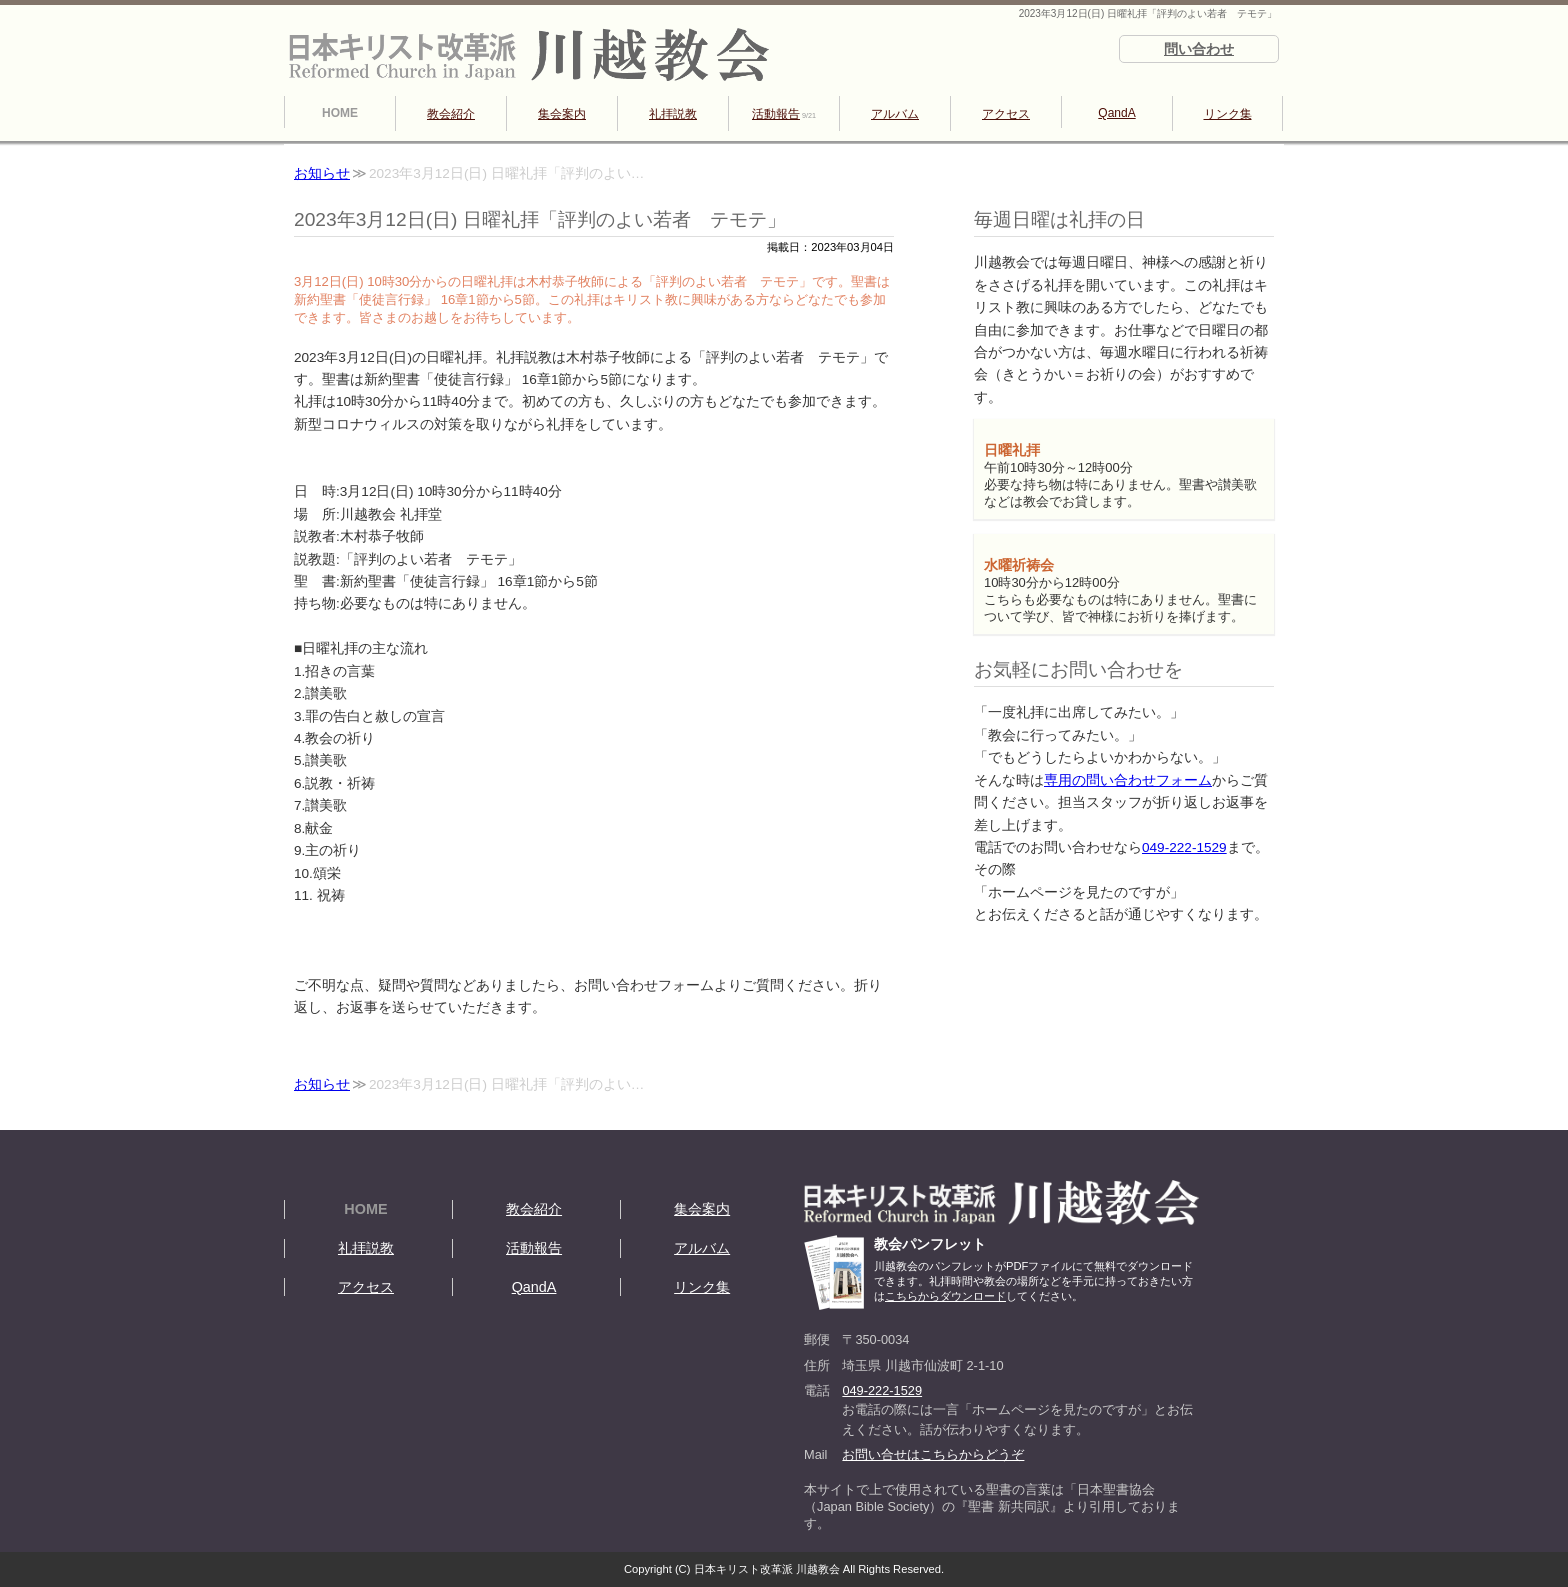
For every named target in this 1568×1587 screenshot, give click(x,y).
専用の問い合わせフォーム (1128, 780)
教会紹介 (451, 114)
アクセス (1006, 114)
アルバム (895, 114)
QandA (1116, 113)
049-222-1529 (1184, 847)
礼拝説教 (673, 114)
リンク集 (1228, 114)
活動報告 (784, 114)
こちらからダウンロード (945, 1296)
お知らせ (322, 173)
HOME (340, 113)
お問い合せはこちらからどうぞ (933, 1454)
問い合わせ (1199, 49)
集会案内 (562, 114)
